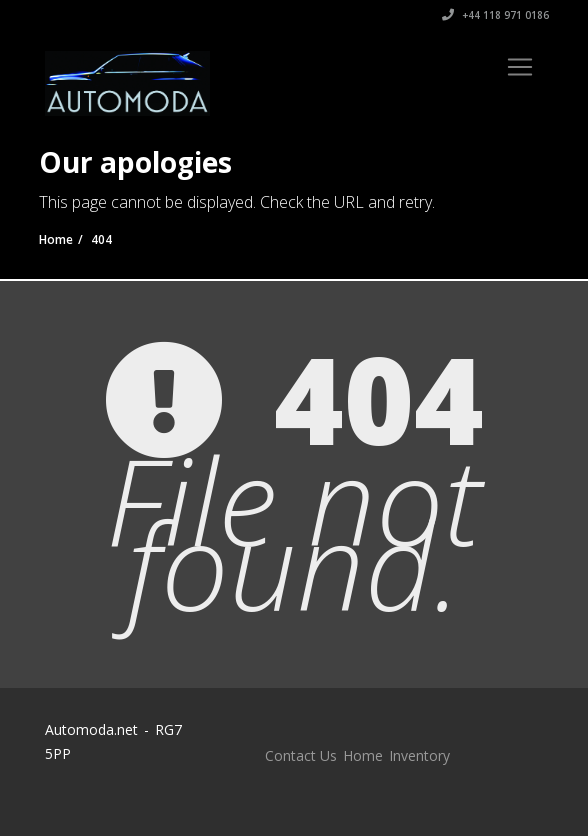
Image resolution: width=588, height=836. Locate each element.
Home (363, 755)
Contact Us (301, 755)
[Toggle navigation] (520, 67)
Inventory (419, 755)
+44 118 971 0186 (495, 15)
